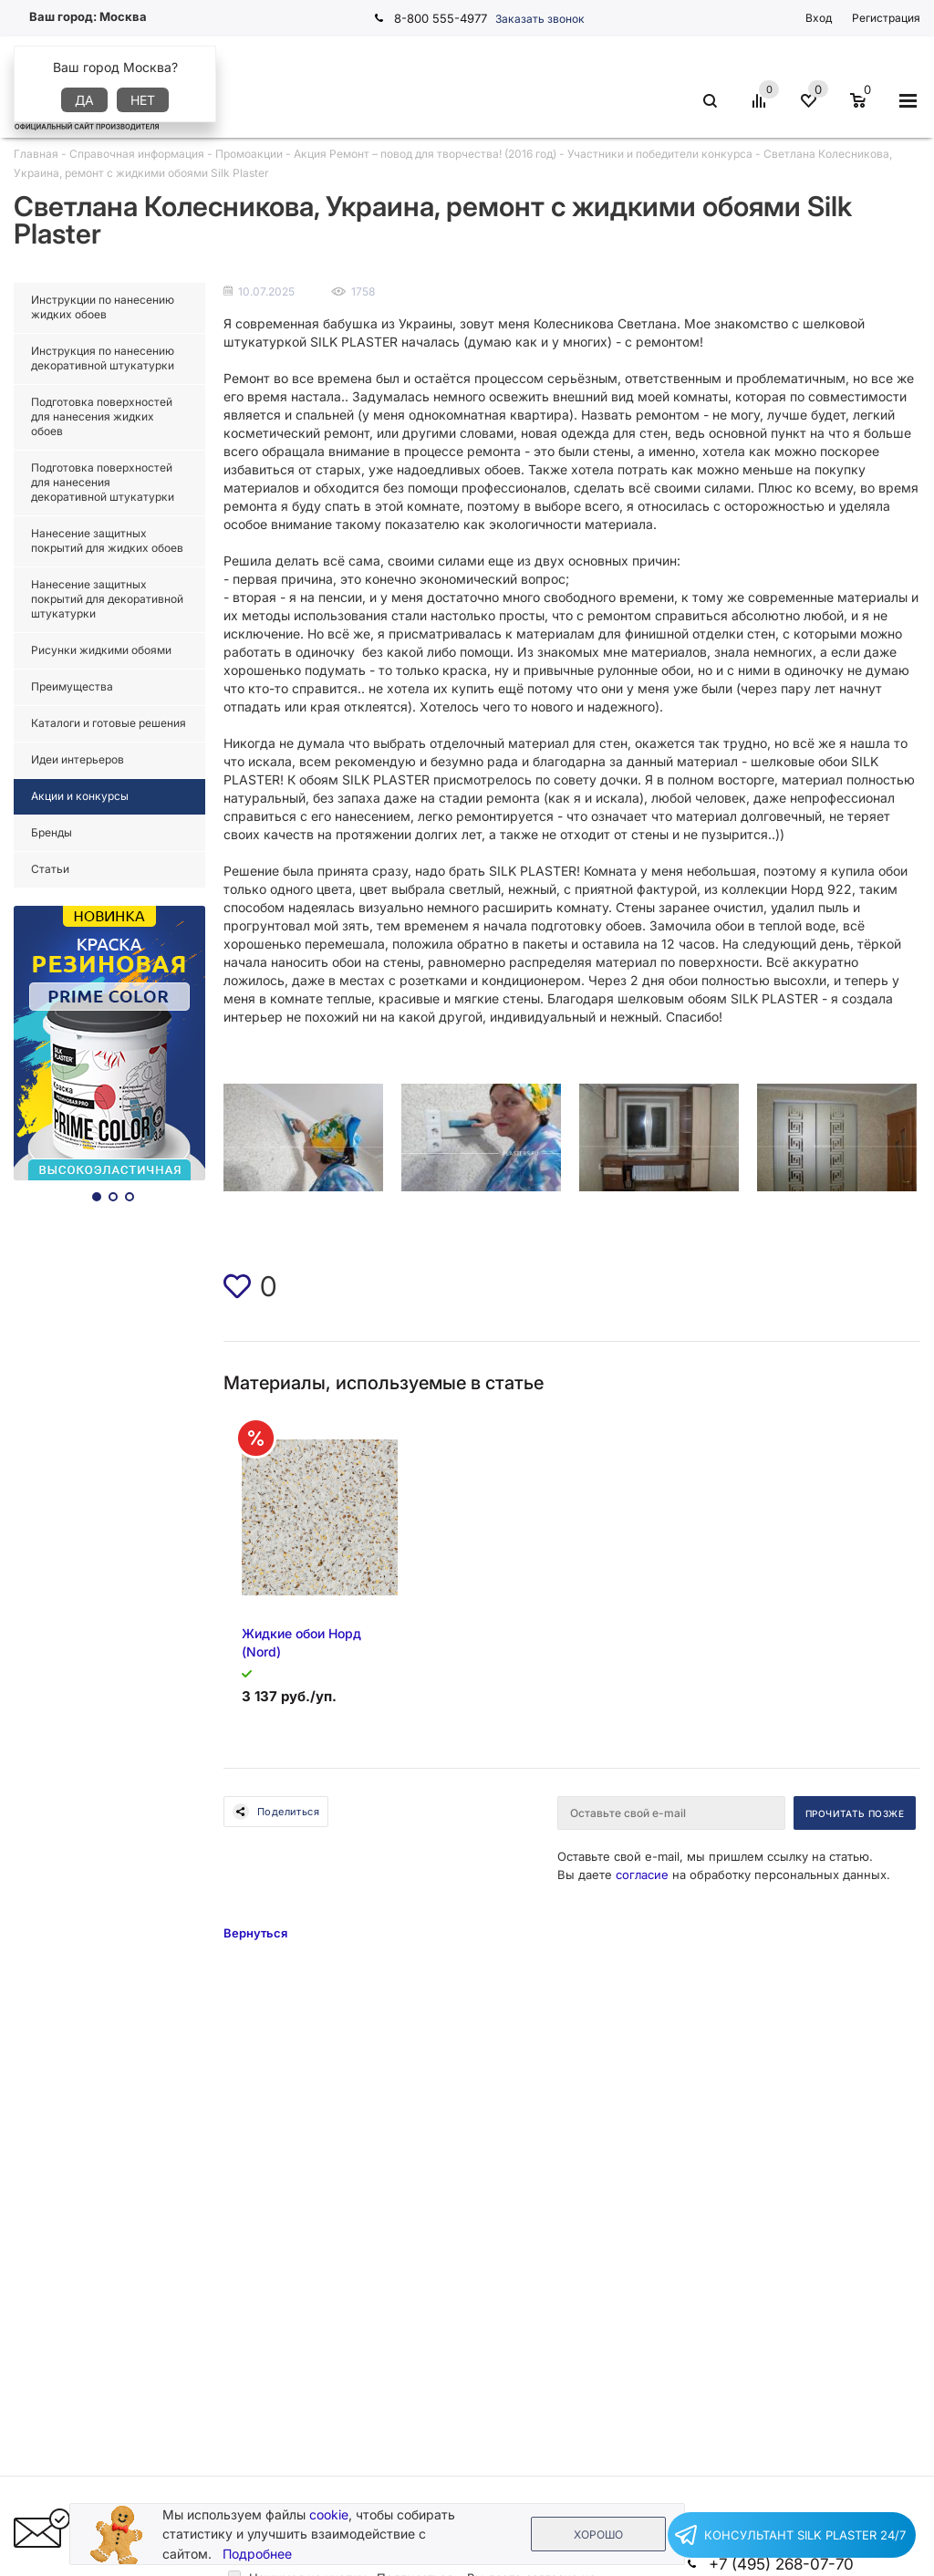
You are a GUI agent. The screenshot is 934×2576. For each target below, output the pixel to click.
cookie (328, 2514)
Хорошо (598, 2534)
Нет (142, 100)
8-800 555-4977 (440, 18)
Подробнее (257, 2553)
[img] (237, 1286)
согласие (642, 1874)
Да (84, 100)
